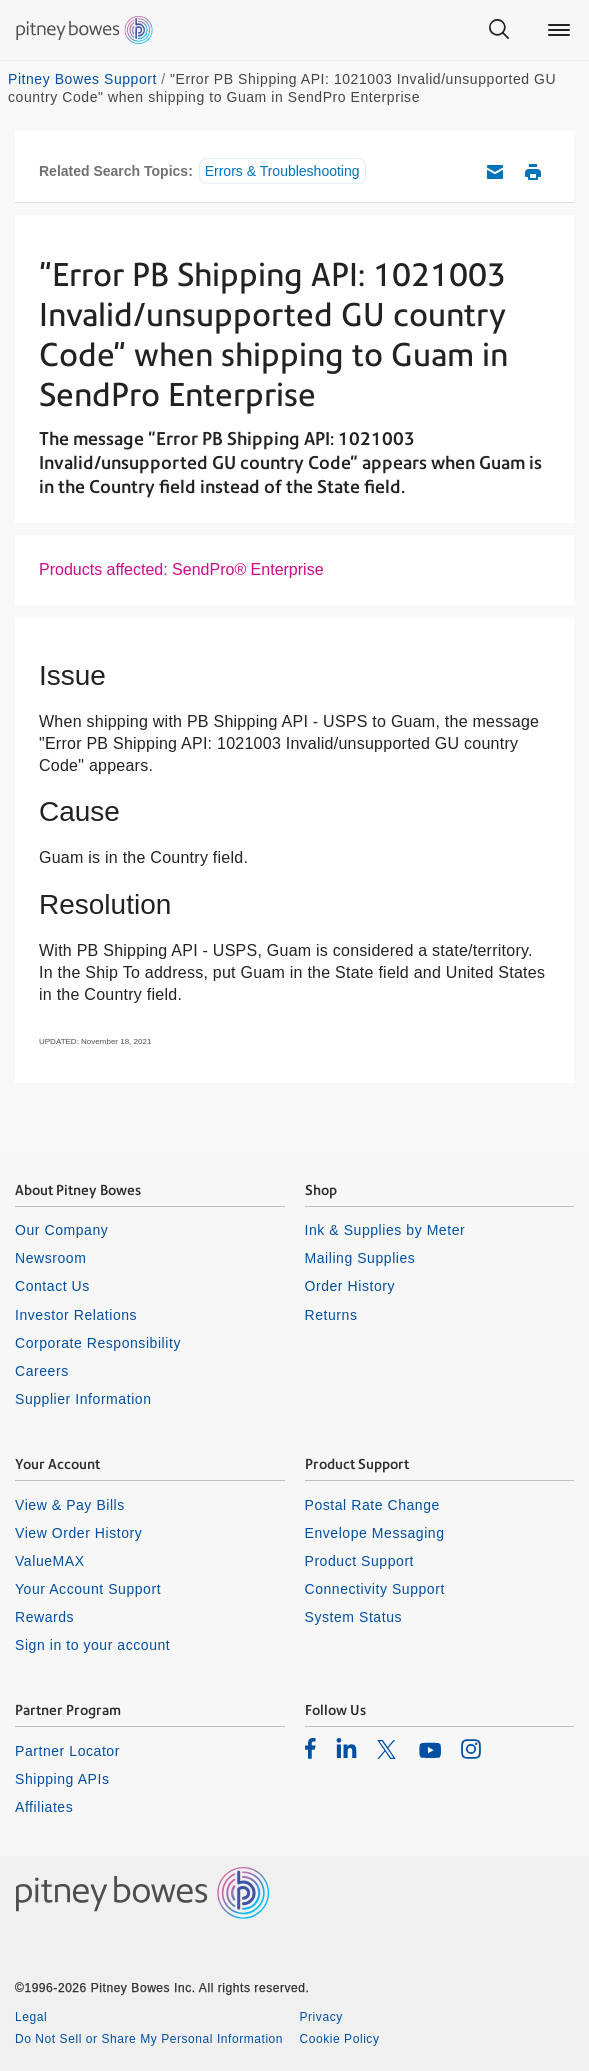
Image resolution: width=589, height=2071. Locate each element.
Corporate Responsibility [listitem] (98, 1343)
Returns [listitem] (331, 1315)
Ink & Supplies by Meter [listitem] (385, 1230)
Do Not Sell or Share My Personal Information (149, 2039)
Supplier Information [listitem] (83, 1399)
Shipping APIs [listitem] (62, 1779)
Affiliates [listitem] (44, 1807)
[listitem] (310, 1748)
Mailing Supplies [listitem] (360, 1258)
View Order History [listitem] (78, 1533)
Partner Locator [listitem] (67, 1751)
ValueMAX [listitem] (50, 1561)
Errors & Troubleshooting (282, 171)
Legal (31, 2017)
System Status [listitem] (354, 1617)
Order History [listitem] (350, 1286)
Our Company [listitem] (61, 1230)
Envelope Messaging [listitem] (375, 1533)
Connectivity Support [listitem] (375, 1589)
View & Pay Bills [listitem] (70, 1505)
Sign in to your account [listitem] (92, 1645)
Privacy (321, 2017)
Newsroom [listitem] (50, 1258)
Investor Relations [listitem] (76, 1315)
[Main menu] (559, 30)
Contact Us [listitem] (52, 1286)
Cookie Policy (340, 2039)
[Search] (499, 30)
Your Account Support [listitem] (88, 1589)
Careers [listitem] (42, 1371)
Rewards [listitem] (44, 1617)
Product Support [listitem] (360, 1561)
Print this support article (533, 172)
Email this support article (495, 172)
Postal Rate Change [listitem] (372, 1505)
